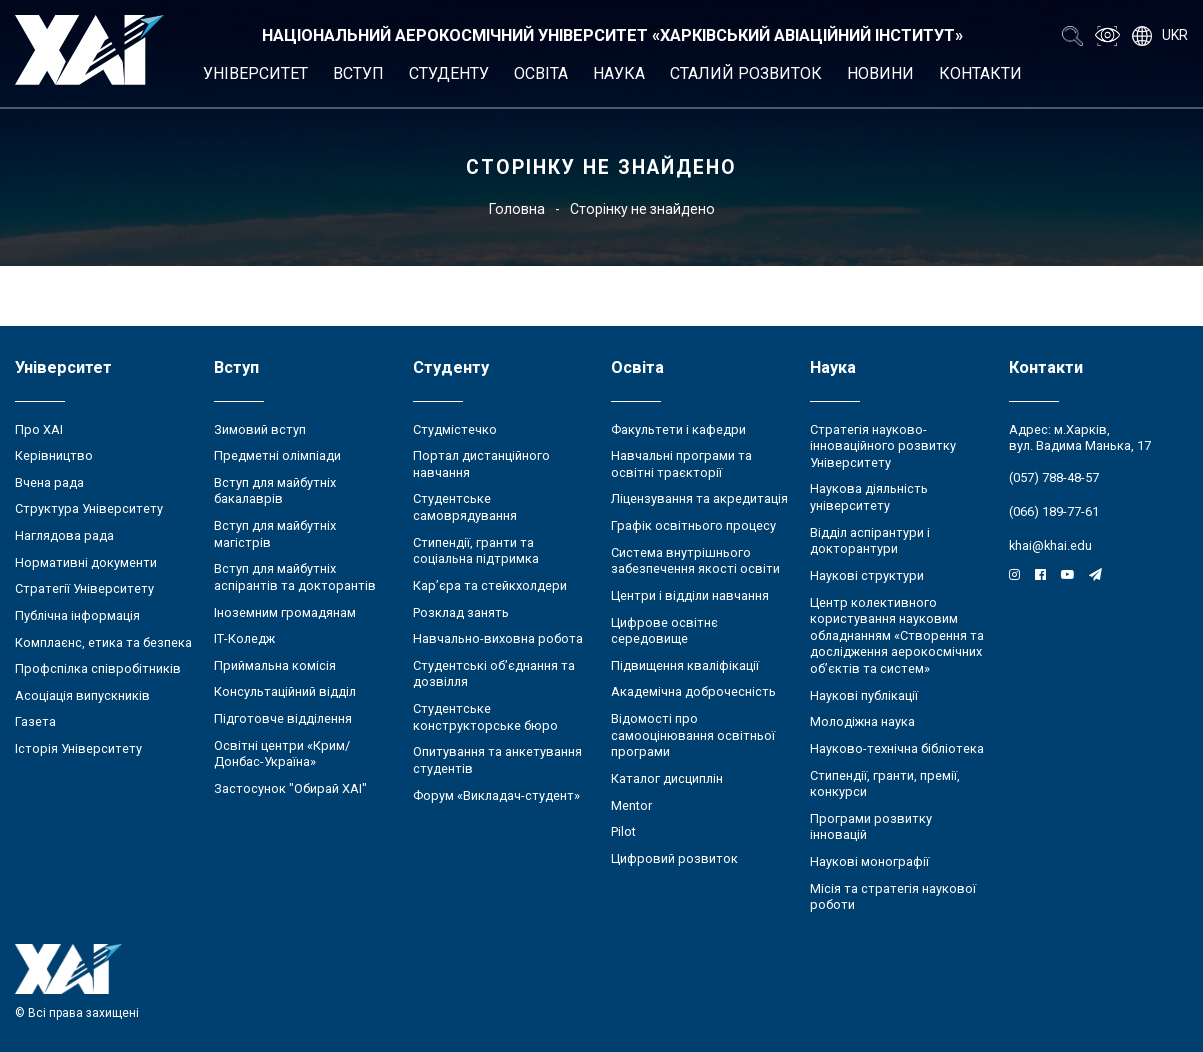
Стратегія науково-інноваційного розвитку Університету (883, 446)
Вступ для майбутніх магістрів (275, 534)
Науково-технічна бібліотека (897, 748)
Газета (35, 721)
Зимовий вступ (260, 429)
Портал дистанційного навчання (481, 464)
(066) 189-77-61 (1054, 511)
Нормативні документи (86, 562)
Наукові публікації (864, 695)
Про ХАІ (39, 429)
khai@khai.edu (1050, 545)
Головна (517, 209)
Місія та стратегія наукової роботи (893, 897)
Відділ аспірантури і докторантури (870, 541)
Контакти (980, 73)
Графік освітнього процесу (693, 525)
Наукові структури (867, 575)
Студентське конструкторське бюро (485, 717)
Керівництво (54, 455)
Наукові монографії (869, 861)
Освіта (541, 73)
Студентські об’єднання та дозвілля (494, 674)
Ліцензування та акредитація (699, 498)
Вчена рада (49, 482)
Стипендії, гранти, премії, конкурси (885, 784)
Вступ (358, 73)
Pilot (623, 831)
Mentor (631, 805)
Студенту (449, 73)
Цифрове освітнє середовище (664, 631)
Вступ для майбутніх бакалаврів (275, 491)
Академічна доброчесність (693, 691)
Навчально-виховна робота (498, 638)
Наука (619, 73)
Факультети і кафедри (678, 429)
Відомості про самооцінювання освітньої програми (693, 735)
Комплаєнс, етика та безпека (103, 642)
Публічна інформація (77, 615)
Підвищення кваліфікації (685, 665)
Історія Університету (78, 748)
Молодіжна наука (862, 721)
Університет (255, 73)
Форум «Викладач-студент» (496, 795)
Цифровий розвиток (674, 858)
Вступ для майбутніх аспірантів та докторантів (295, 577)
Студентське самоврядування (465, 507)
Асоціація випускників (82, 695)
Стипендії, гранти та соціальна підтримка (476, 551)
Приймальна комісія (275, 665)
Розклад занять (461, 612)
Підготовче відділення (283, 718)
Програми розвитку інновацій (871, 827)
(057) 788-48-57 (1054, 477)
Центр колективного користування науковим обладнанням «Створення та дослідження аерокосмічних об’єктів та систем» (897, 636)
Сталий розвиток (746, 73)
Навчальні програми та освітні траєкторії (681, 464)
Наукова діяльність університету (869, 497)
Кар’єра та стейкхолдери (490, 585)
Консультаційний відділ (285, 691)
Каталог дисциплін (667, 778)
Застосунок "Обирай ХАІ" (290, 788)
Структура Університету (89, 508)
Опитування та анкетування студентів (497, 760)
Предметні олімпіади (277, 455)
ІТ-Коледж (244, 638)
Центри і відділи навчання (690, 595)
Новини (880, 73)
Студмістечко (455, 429)
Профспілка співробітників (98, 668)
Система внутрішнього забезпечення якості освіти (695, 561)
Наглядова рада (64, 535)
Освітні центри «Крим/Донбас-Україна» (282, 754)
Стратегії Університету (84, 588)
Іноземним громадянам (285, 612)
